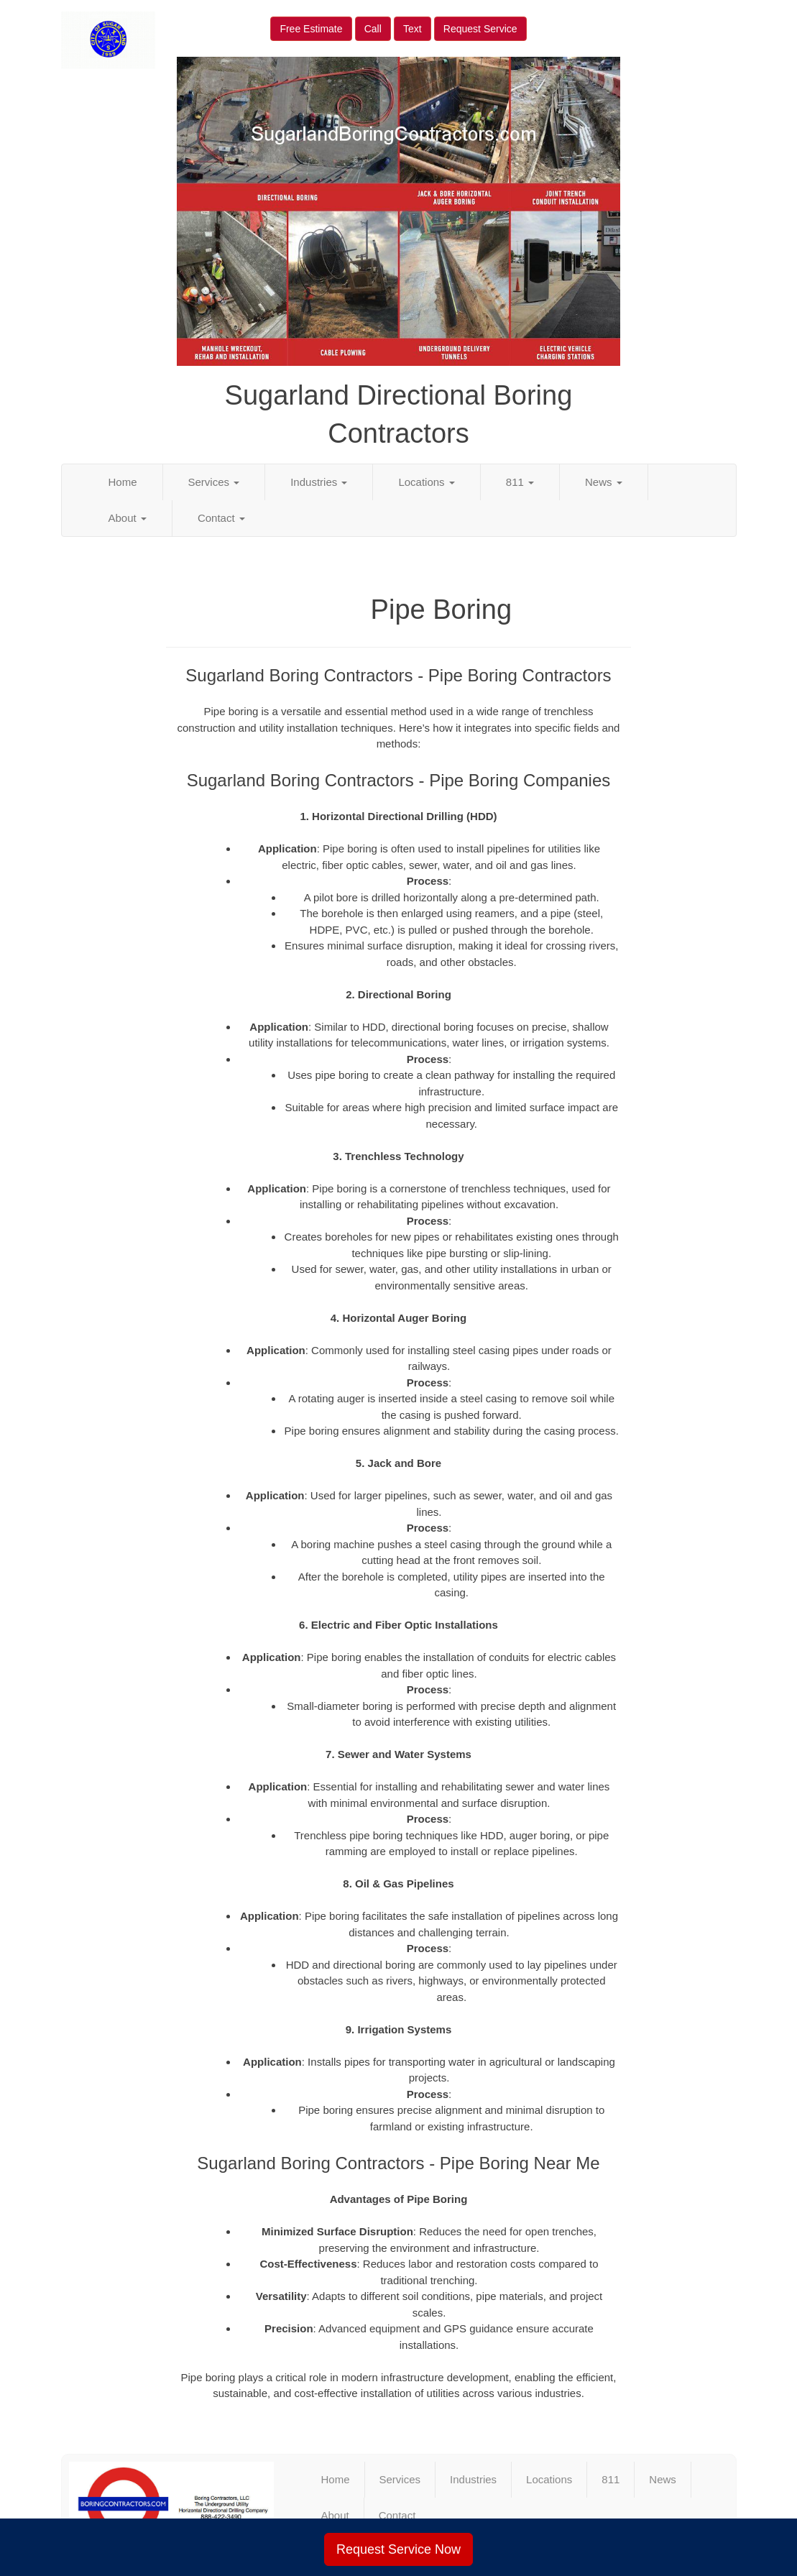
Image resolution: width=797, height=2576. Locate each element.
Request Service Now (398, 2549)
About (128, 518)
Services (214, 482)
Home (123, 482)
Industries (318, 482)
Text (412, 28)
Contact (221, 518)
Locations (426, 482)
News (603, 482)
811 (520, 482)
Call (373, 28)
